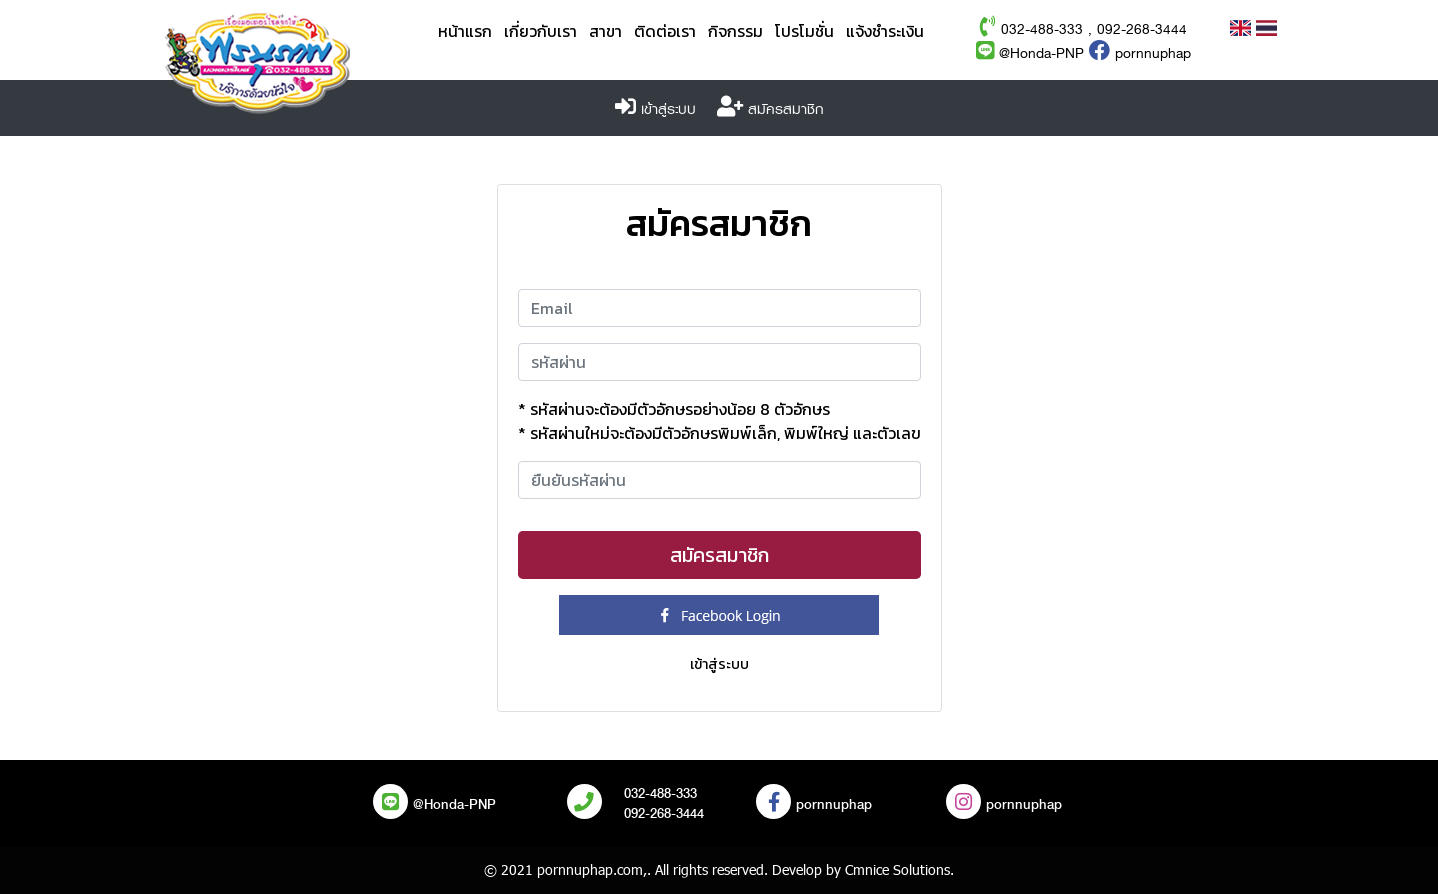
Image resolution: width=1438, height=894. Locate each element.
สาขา (605, 31)
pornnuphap (1140, 53)
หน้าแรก (465, 31)
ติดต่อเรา (665, 31)
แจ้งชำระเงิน (885, 31)
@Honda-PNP (1030, 53)
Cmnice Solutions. (899, 869)
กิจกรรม (735, 31)
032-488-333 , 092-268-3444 (1094, 29)
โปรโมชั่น (804, 31)
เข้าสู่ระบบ (668, 109)
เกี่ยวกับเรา (540, 31)
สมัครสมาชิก (786, 109)
